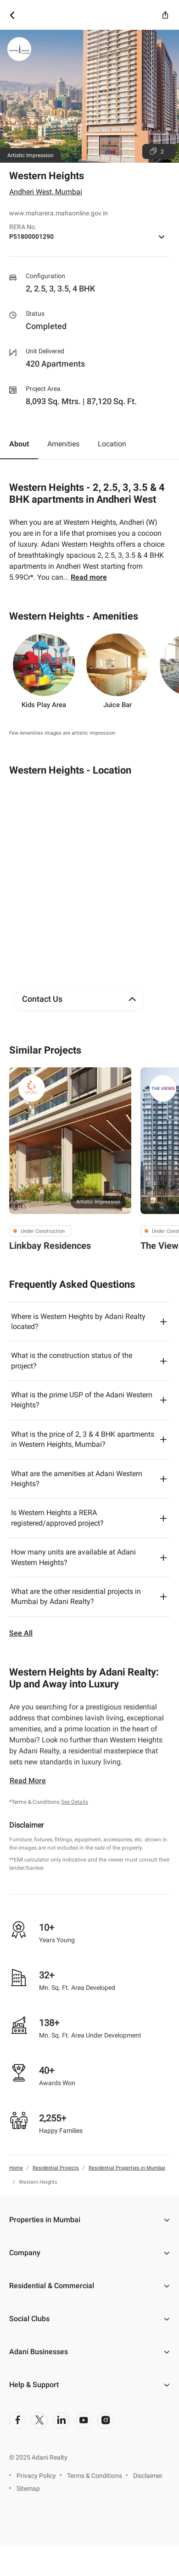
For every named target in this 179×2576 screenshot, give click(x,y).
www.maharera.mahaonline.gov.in (58, 213)
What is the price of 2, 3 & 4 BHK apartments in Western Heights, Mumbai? (82, 1439)
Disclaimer (147, 2475)
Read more (89, 577)
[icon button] (12, 14)
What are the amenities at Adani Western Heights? (76, 1478)
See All (21, 1633)
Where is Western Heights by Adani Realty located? (78, 1321)
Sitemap (28, 2488)
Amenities (63, 443)
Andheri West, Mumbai (45, 191)
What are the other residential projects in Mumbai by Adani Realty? (76, 1596)
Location (112, 443)
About (19, 443)
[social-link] (17, 2420)
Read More (28, 1780)
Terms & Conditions (94, 2475)
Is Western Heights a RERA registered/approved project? (57, 1517)
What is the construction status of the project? (71, 1360)
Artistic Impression (98, 1202)
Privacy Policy (36, 2475)
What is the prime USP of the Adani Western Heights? (81, 1399)
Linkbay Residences (50, 1245)
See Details (74, 1802)
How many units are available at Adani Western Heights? (73, 1557)
